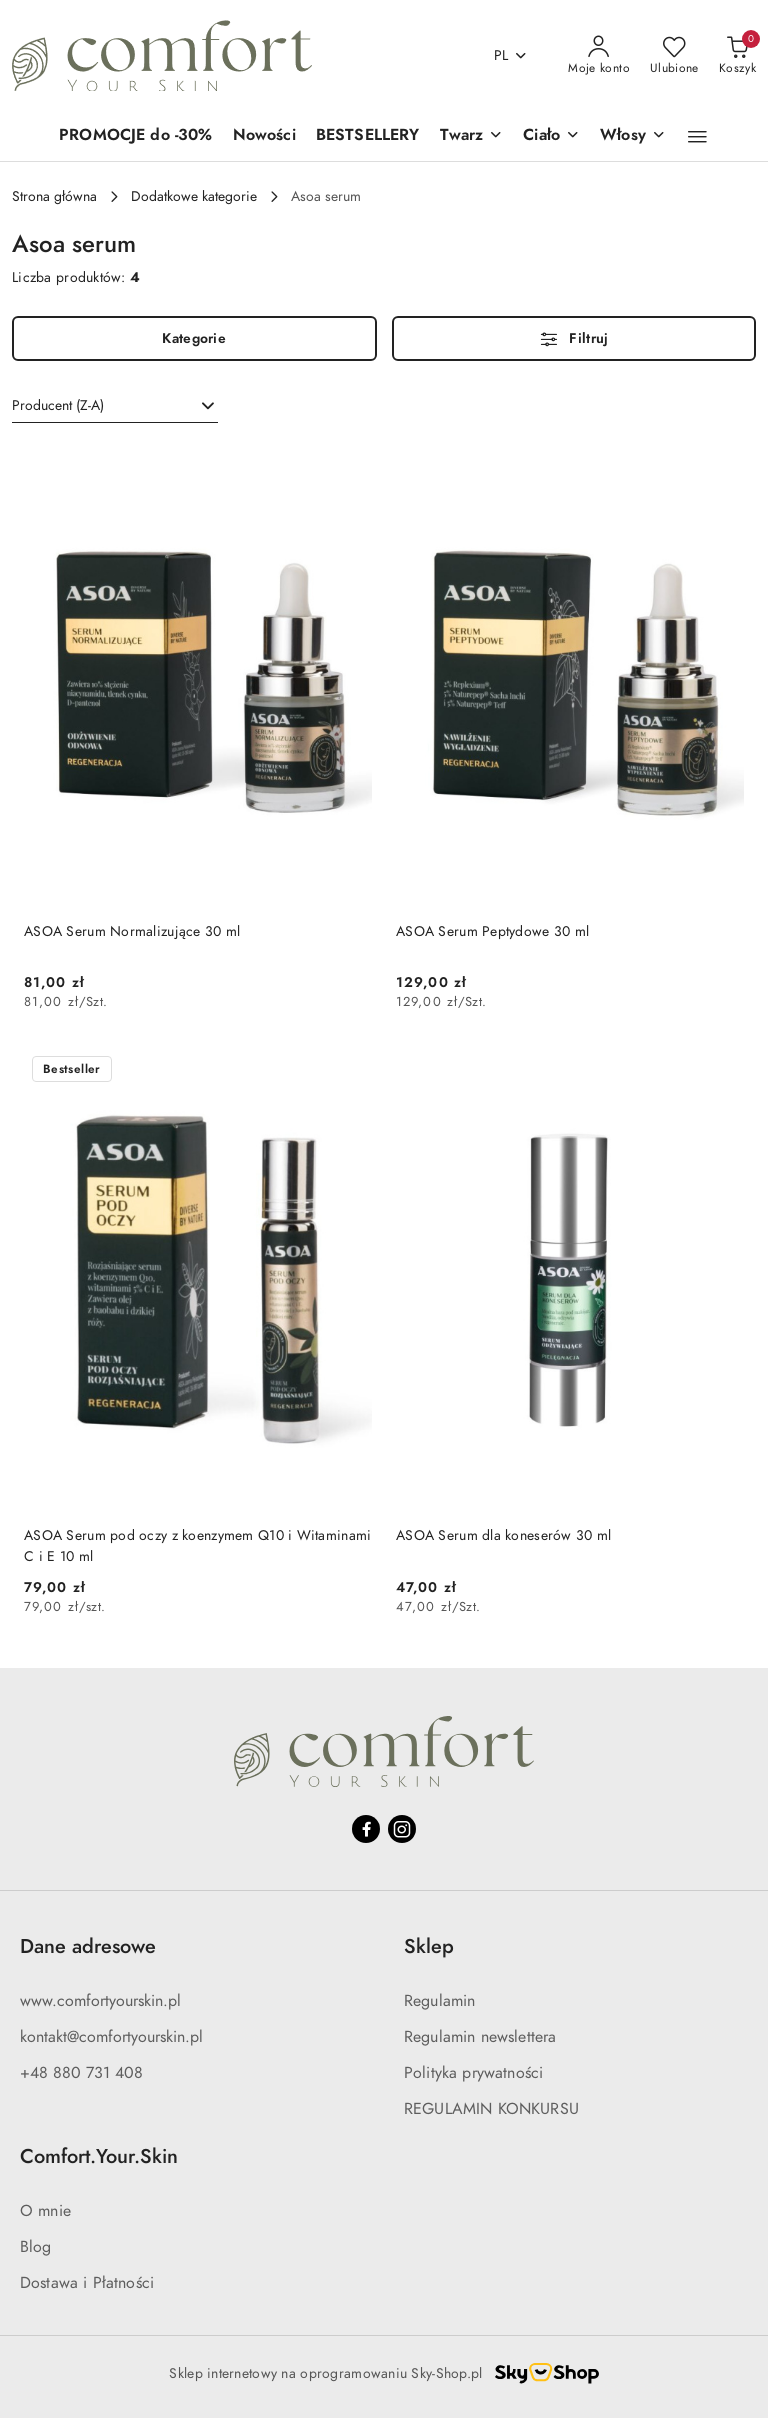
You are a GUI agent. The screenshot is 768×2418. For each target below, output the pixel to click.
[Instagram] (402, 1829)
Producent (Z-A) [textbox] (58, 405)
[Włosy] (633, 136)
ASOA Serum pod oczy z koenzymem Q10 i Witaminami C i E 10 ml (197, 1545)
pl (511, 55)
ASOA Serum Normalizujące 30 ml (132, 931)
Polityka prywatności (473, 2073)
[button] (697, 137)
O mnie (45, 2211)
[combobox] (115, 406)
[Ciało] (551, 136)
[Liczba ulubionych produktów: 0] (674, 56)
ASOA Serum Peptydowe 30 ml (492, 931)
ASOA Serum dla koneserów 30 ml (503, 1535)
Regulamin (439, 2001)
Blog (36, 2247)
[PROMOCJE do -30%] (136, 136)
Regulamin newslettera (480, 2037)
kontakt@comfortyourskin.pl (111, 2037)
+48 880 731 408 (81, 2073)
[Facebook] (366, 1829)
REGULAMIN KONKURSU (491, 2109)
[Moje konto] (599, 56)
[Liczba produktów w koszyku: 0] (737, 56)
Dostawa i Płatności (87, 2283)
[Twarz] (472, 136)
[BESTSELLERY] (368, 136)
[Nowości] (264, 136)
